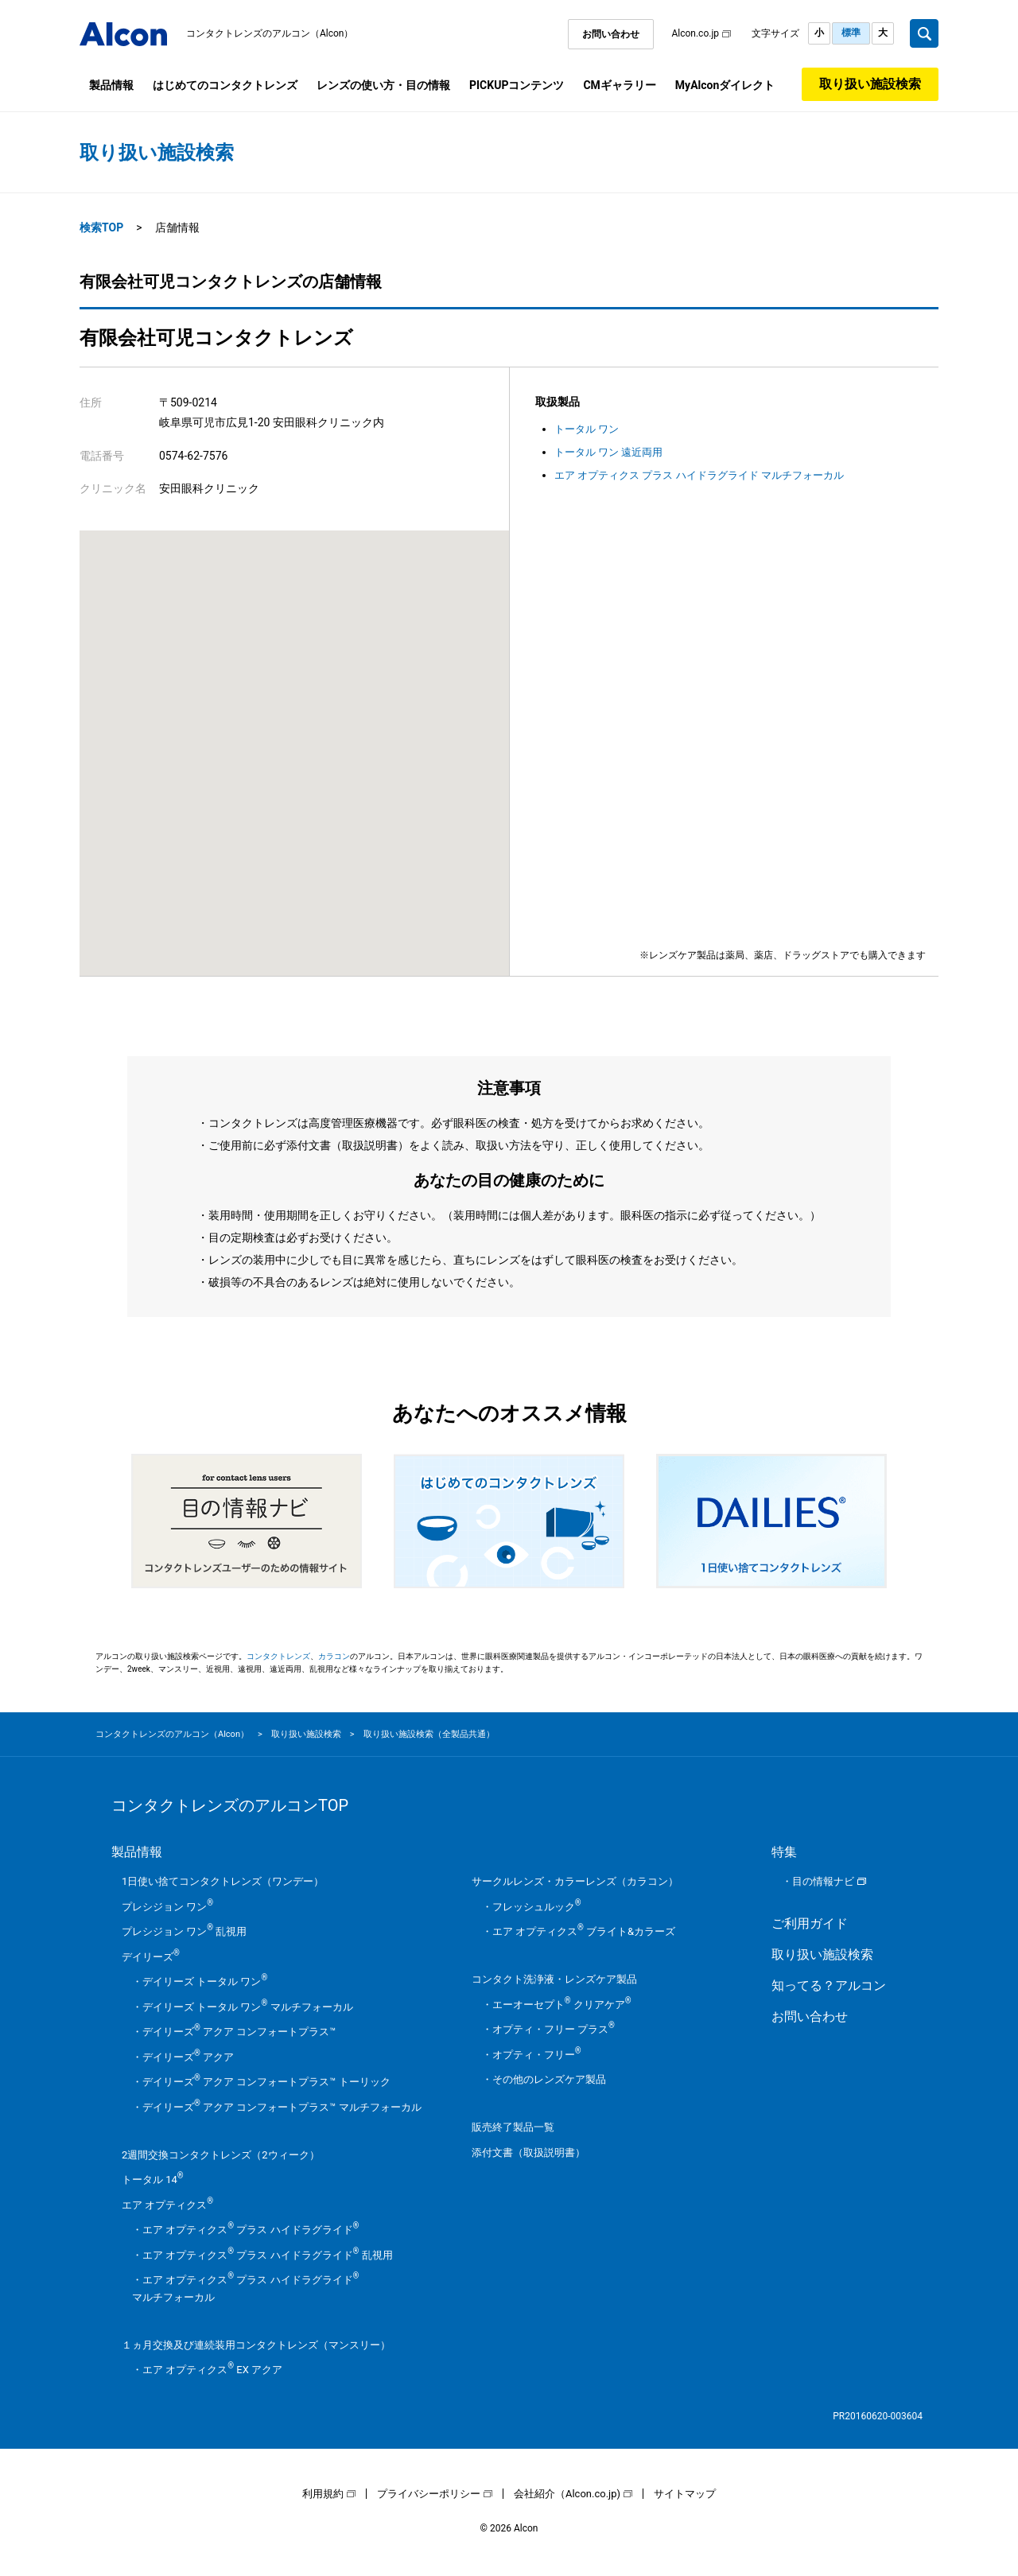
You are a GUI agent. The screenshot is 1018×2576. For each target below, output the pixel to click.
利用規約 (323, 2494)
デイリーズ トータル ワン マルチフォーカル (247, 2007)
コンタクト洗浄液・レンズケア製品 (554, 1979)
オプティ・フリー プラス (553, 2029)
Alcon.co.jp (695, 33)
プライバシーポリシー (428, 2494)
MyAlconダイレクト (725, 85)
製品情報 (111, 85)
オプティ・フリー (536, 2055)
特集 (784, 1851)
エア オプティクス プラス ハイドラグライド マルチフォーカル (699, 475)
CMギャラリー (619, 85)
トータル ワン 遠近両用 (608, 452)
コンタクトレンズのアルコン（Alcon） (270, 33)
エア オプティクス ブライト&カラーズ (583, 1931)
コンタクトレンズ (278, 1656)
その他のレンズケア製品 (549, 2079)
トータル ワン (586, 429)
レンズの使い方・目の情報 (383, 85)
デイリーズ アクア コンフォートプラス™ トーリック (266, 2082)
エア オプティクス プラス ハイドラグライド (250, 2230)
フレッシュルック (536, 1907)
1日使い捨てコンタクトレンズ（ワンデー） (223, 1881)
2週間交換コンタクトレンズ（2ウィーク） (221, 2155)
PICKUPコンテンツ (516, 85)
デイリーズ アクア (188, 2057)
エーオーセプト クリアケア (561, 2005)
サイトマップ (685, 2494)
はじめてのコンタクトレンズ (225, 85)
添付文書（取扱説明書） (528, 2152)
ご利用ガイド (809, 1923)
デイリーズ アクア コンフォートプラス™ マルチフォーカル (282, 2107)
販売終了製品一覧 (513, 2127)
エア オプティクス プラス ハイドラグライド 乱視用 (267, 2255)
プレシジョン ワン (167, 1907)
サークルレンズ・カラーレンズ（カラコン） (575, 1881)
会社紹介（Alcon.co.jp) (567, 2494)
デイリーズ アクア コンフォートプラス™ (239, 2032)
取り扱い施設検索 (870, 83)
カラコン (334, 1656)
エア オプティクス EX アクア (212, 2370)
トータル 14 (153, 2180)
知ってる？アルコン (828, 1985)
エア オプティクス (167, 2205)
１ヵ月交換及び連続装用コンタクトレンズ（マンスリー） (256, 2345)
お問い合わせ (610, 34)
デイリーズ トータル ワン (204, 1981)
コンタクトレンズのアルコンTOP (229, 1805)
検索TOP (101, 227)
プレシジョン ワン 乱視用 (184, 1931)
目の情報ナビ (823, 1881)
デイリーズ (151, 1957)
